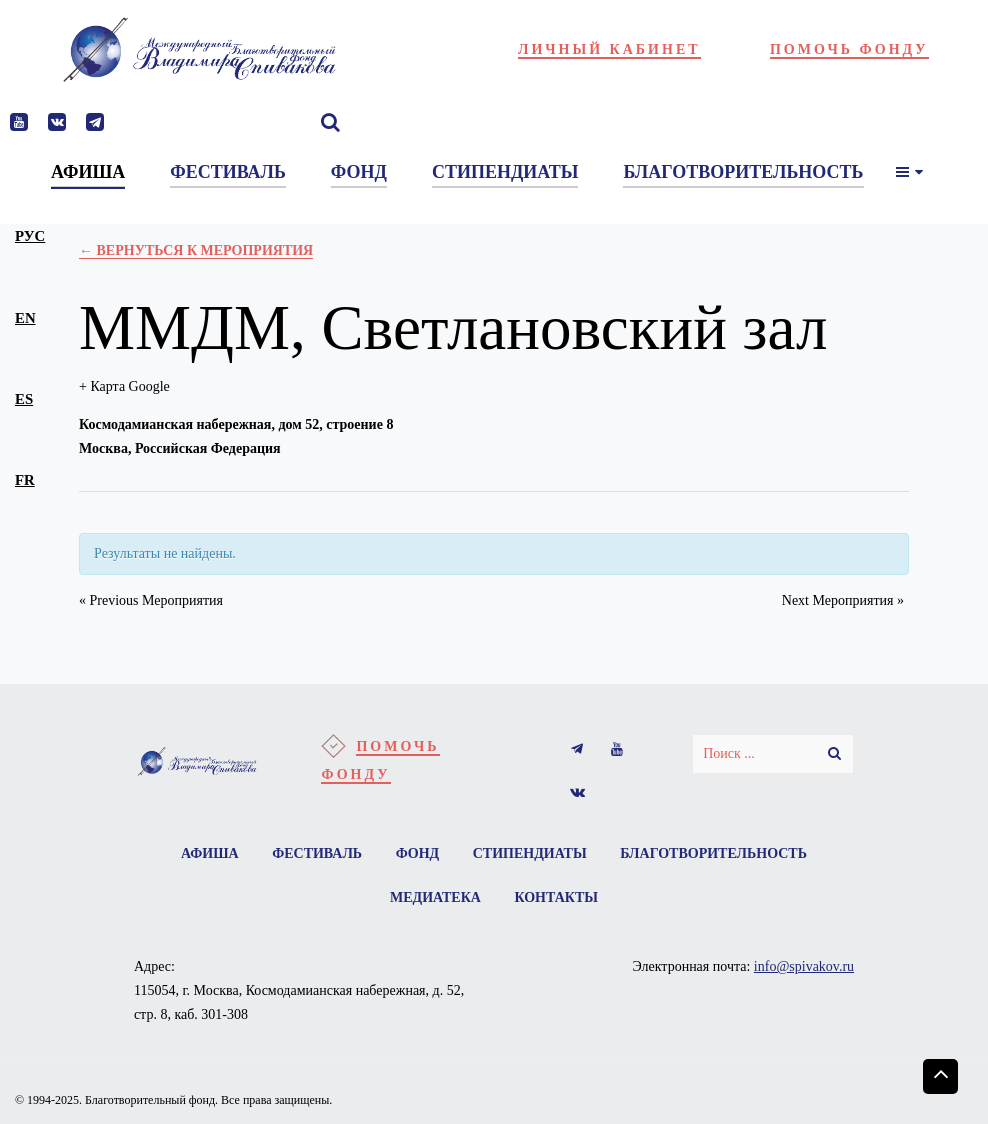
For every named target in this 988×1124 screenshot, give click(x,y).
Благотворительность (713, 853)
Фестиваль (317, 853)
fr (25, 480)
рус (30, 236)
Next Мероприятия (843, 600)
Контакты (556, 897)
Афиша (210, 853)
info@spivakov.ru (804, 966)
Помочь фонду (849, 49)
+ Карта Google (124, 386)
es (24, 399)
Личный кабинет (609, 49)
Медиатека (435, 897)
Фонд (418, 853)
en (25, 318)
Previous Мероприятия (151, 600)
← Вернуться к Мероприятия (196, 250)
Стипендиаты (530, 853)
